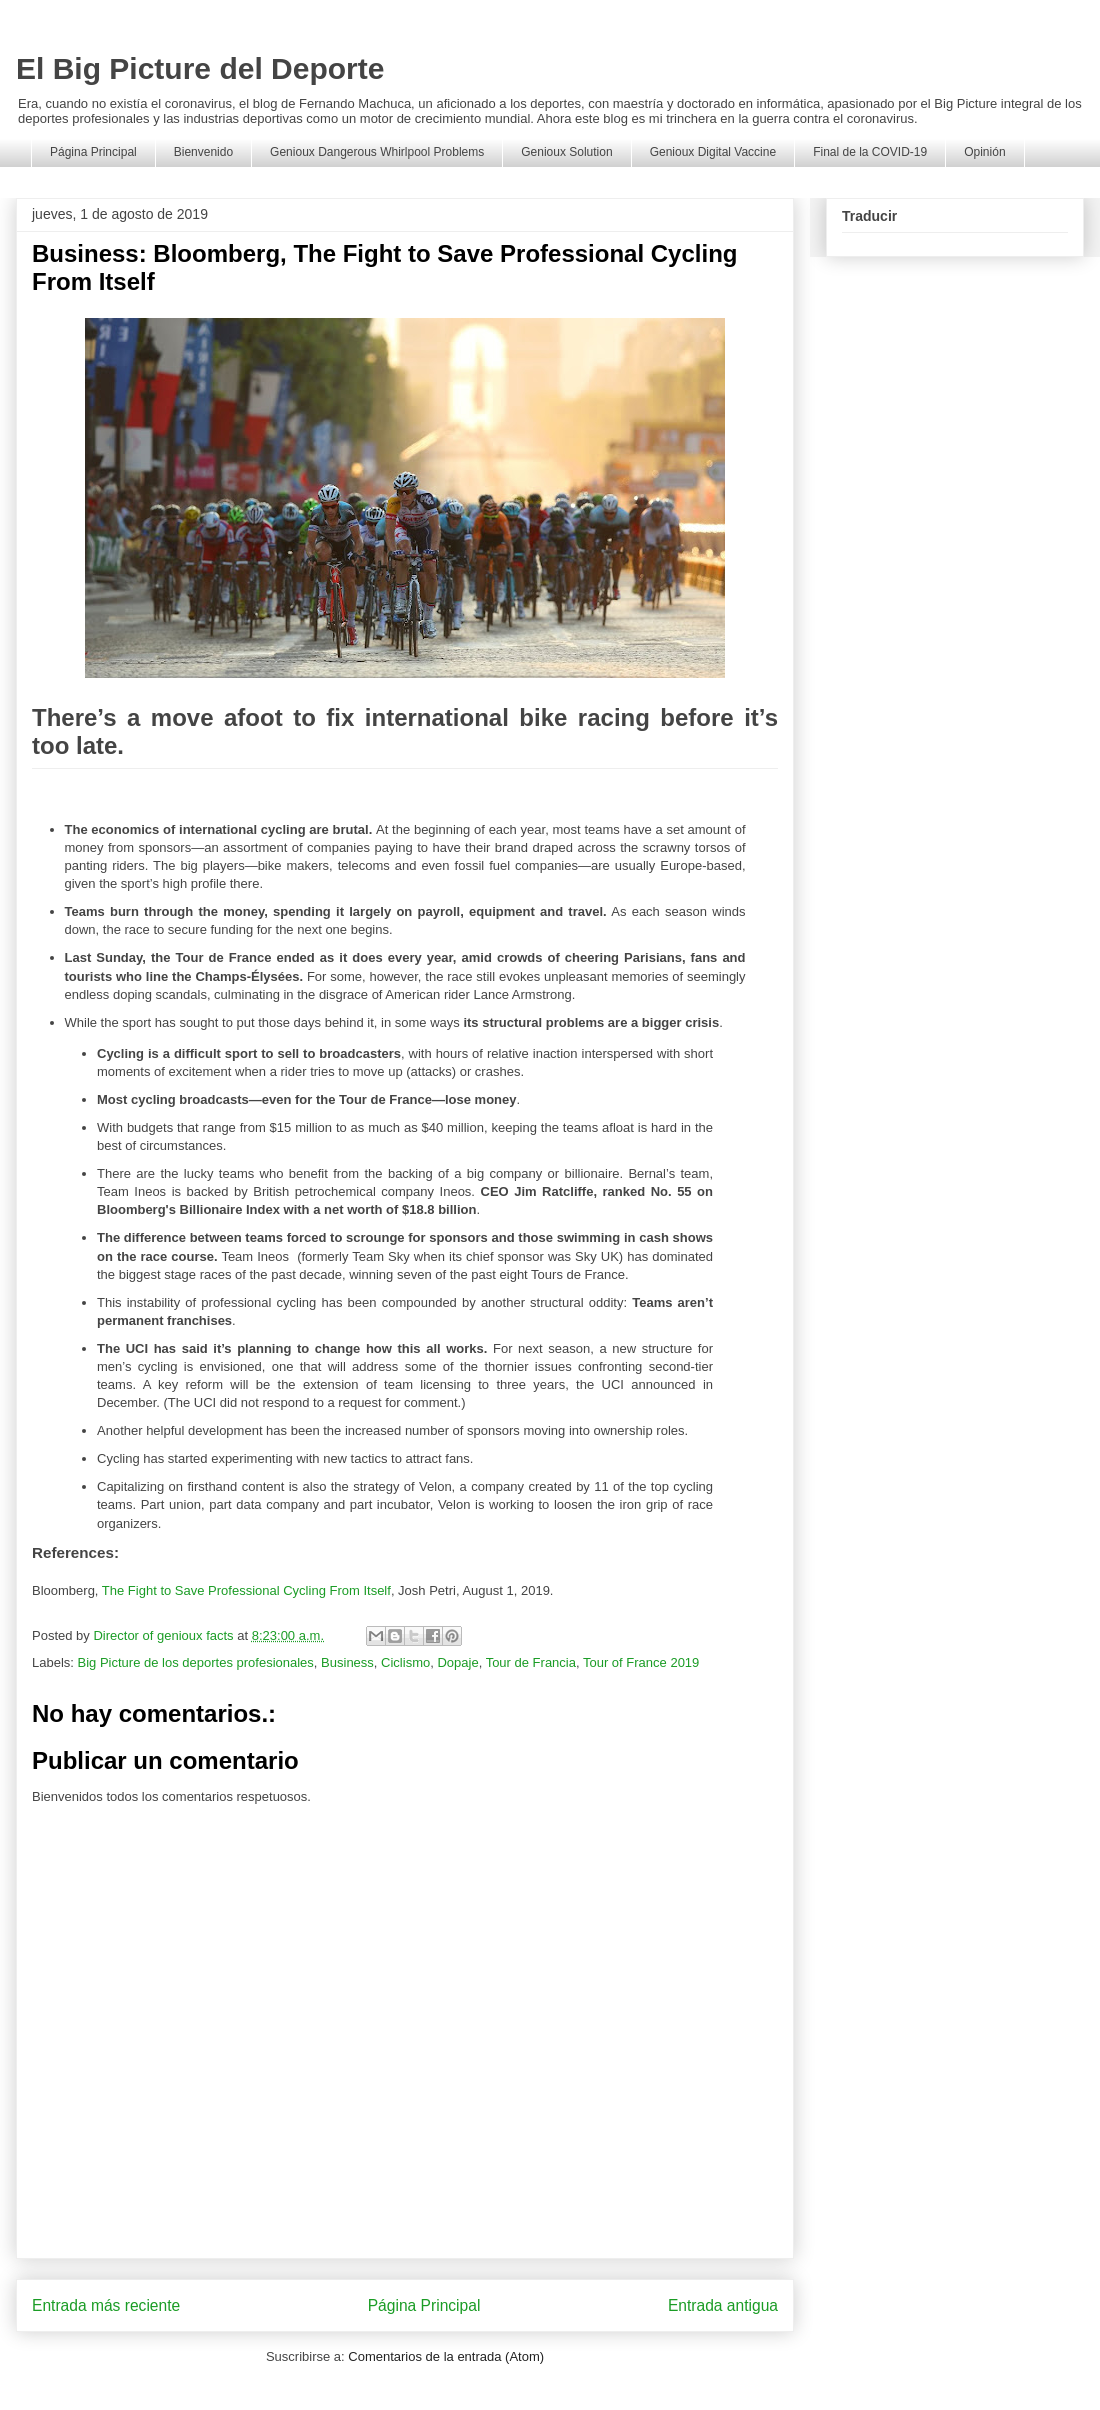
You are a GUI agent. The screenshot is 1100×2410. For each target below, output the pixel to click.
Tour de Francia (531, 1662)
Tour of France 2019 (641, 1662)
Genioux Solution (566, 152)
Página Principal (93, 152)
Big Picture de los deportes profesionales (196, 1662)
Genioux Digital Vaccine (713, 152)
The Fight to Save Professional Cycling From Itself (246, 1590)
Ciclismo (405, 1662)
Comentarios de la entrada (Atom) (446, 2356)
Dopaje (457, 1662)
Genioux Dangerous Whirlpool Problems (377, 152)
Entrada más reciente (106, 2305)
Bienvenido (203, 152)
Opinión (984, 152)
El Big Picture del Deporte (200, 68)
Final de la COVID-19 (870, 152)
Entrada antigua (723, 2305)
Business (347, 1662)
